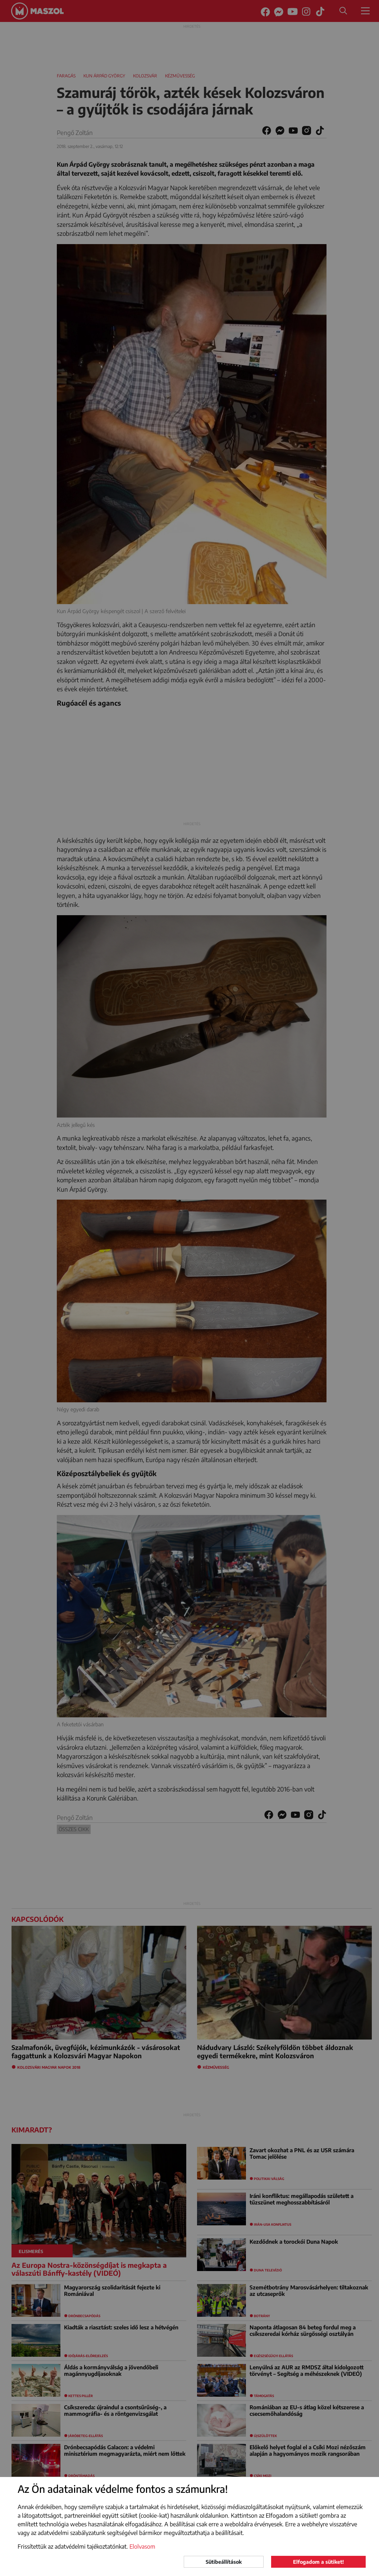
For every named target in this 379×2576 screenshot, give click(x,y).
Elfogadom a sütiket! (318, 2562)
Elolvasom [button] (142, 2546)
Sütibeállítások (224, 2562)
